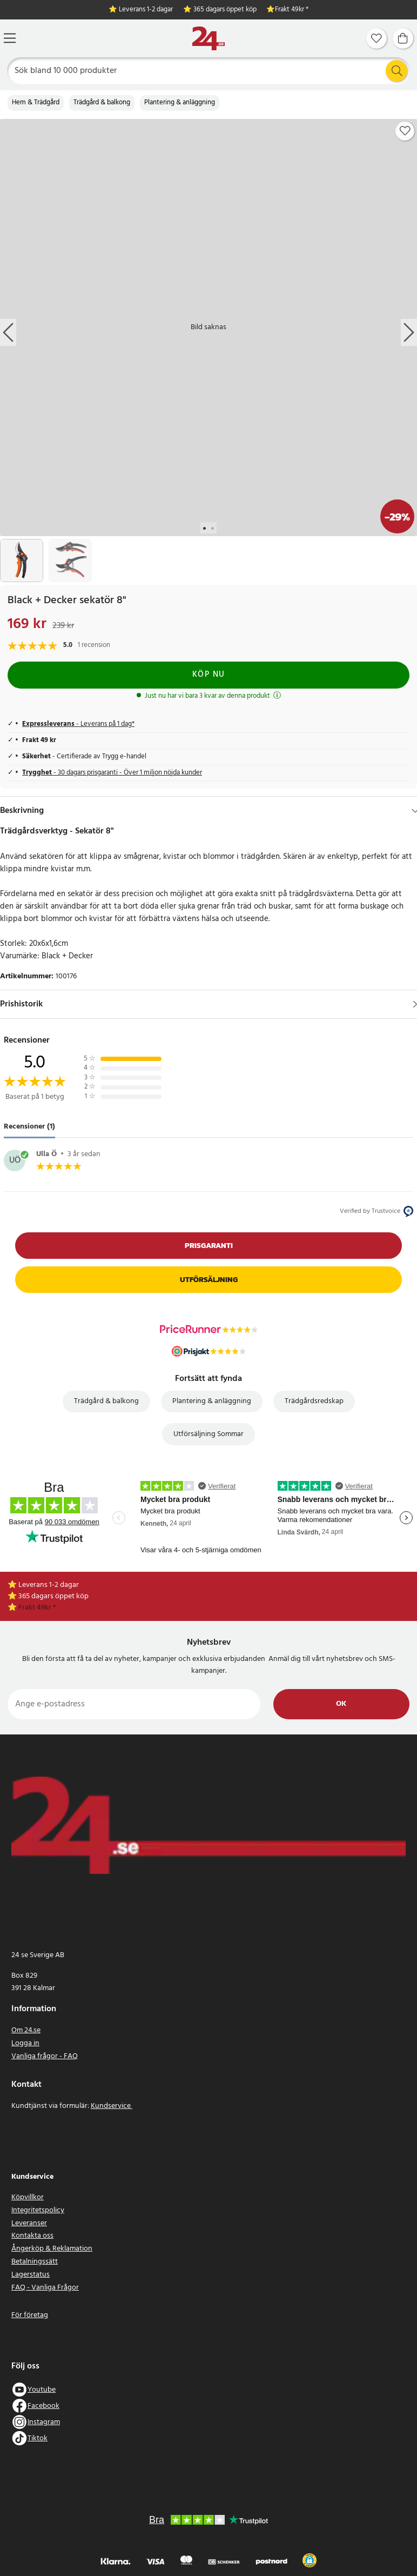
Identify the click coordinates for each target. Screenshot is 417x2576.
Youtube (42, 2390)
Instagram (44, 2422)
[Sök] (209, 70)
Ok (341, 1704)
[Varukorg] (403, 38)
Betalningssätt (34, 2261)
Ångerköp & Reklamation (51, 2249)
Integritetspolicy (37, 2210)
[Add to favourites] (405, 130)
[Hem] (208, 38)
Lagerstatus (30, 2274)
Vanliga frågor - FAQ (44, 2056)
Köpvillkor (27, 2197)
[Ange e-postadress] (134, 1704)
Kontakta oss (32, 2236)
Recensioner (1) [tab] (29, 1126)
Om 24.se (26, 2030)
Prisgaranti (209, 1245)
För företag (29, 2315)
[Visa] (415, 1004)
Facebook (43, 2406)
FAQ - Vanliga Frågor (45, 2287)
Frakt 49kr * (291, 10)
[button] (309, 2560)
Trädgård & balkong (101, 102)
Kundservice (111, 2106)
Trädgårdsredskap (314, 1401)
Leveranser (29, 2223)
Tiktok (38, 2438)
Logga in (25, 2043)
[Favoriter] (376, 38)
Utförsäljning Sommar (208, 1434)
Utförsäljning (209, 1279)
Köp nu (208, 674)
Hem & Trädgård (35, 102)
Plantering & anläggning (179, 102)
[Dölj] (415, 811)
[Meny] (10, 38)
